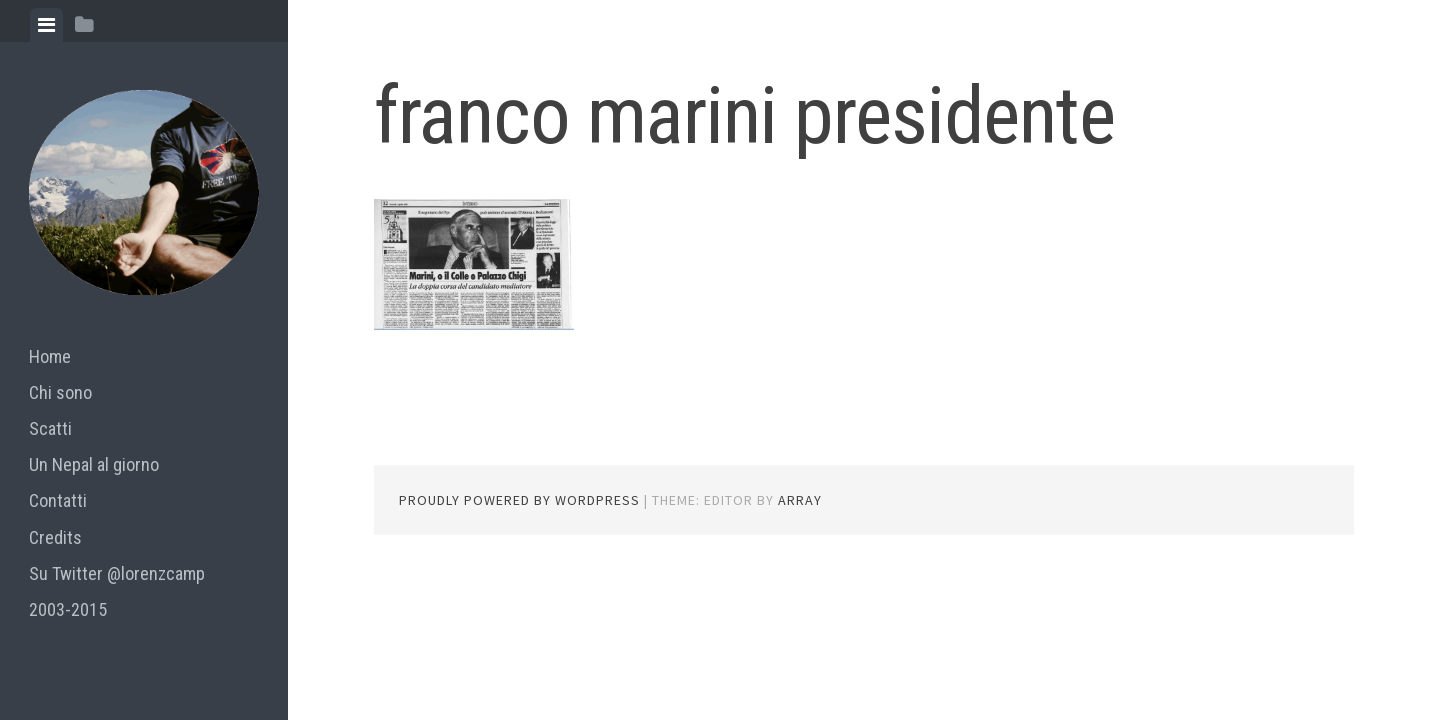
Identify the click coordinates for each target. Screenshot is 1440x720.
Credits (55, 537)
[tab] (46, 25)
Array (800, 500)
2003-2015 (68, 609)
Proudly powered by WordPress (519, 500)
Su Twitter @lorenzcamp (117, 573)
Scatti (50, 428)
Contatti (58, 500)
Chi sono (60, 392)
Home (50, 356)
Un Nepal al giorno (94, 464)
